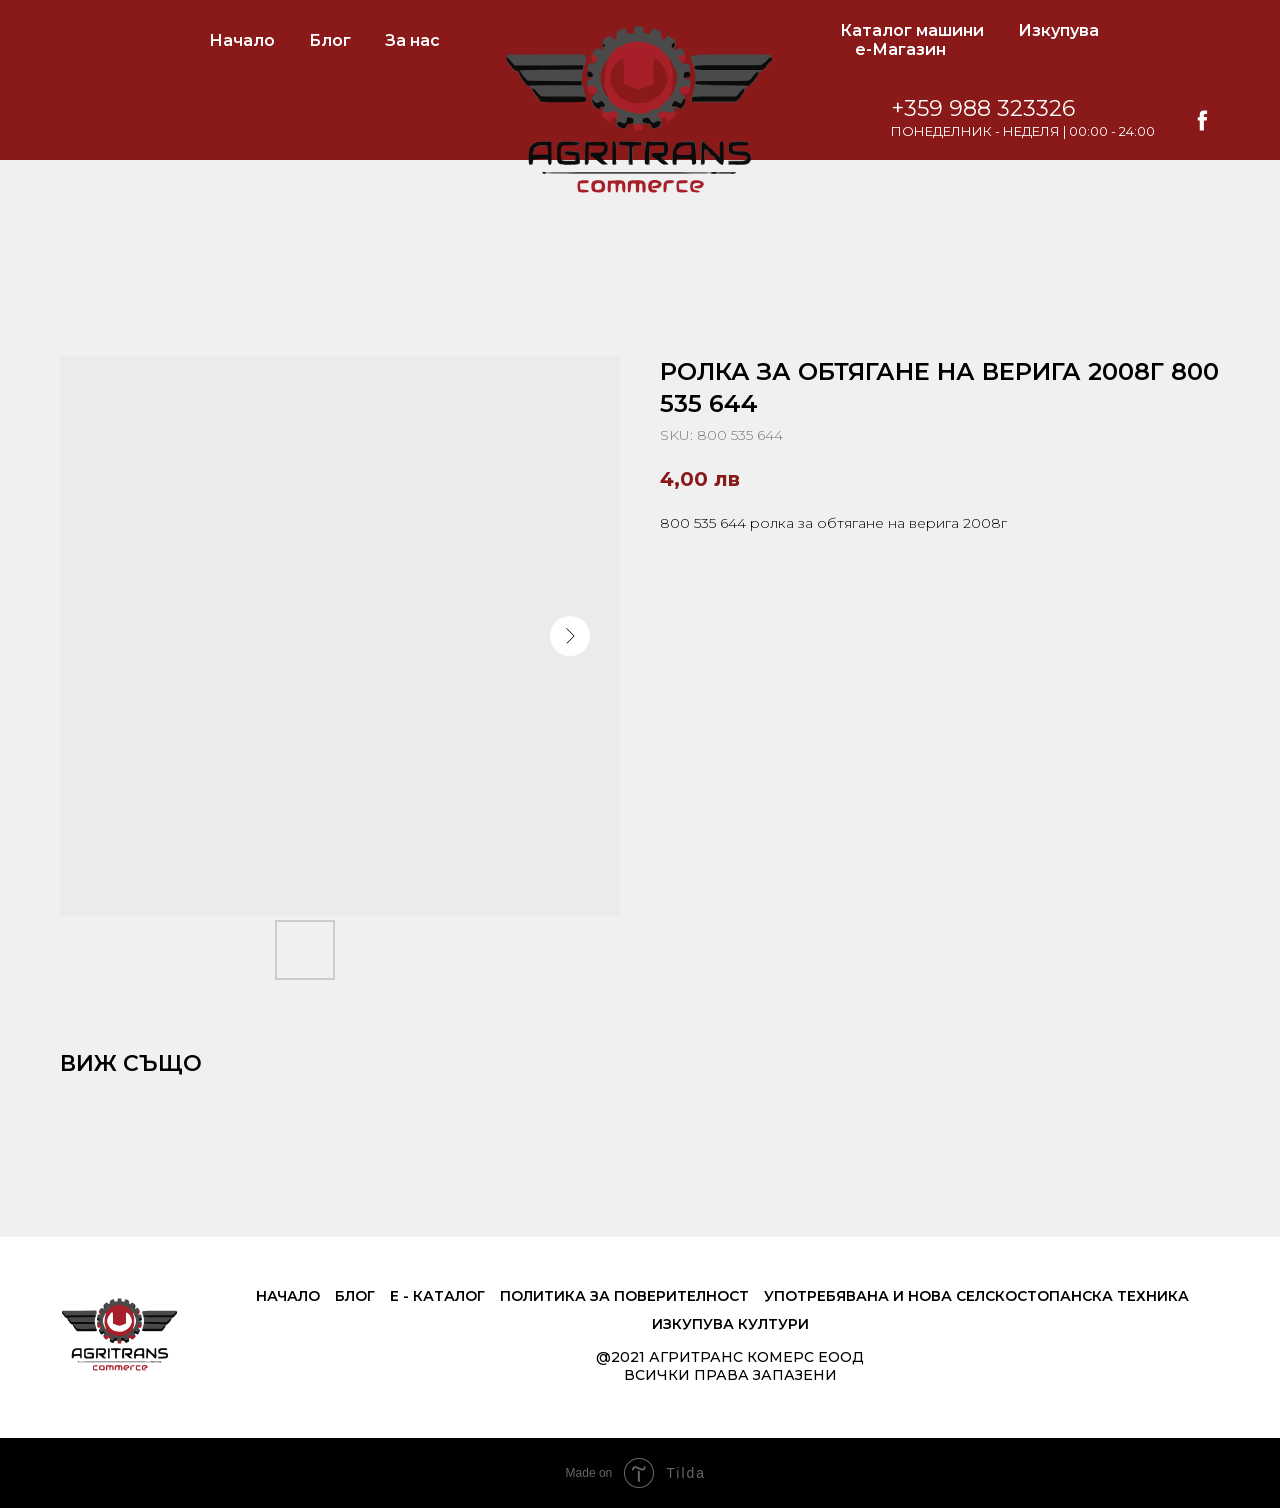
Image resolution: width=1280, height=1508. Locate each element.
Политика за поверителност (624, 1296)
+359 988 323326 (983, 108)
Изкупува (1058, 30)
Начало (242, 40)
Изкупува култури (730, 1324)
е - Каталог (437, 1296)
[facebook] (1202, 120)
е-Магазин (900, 49)
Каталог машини (912, 30)
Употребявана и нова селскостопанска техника (976, 1296)
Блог (330, 40)
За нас (412, 40)
